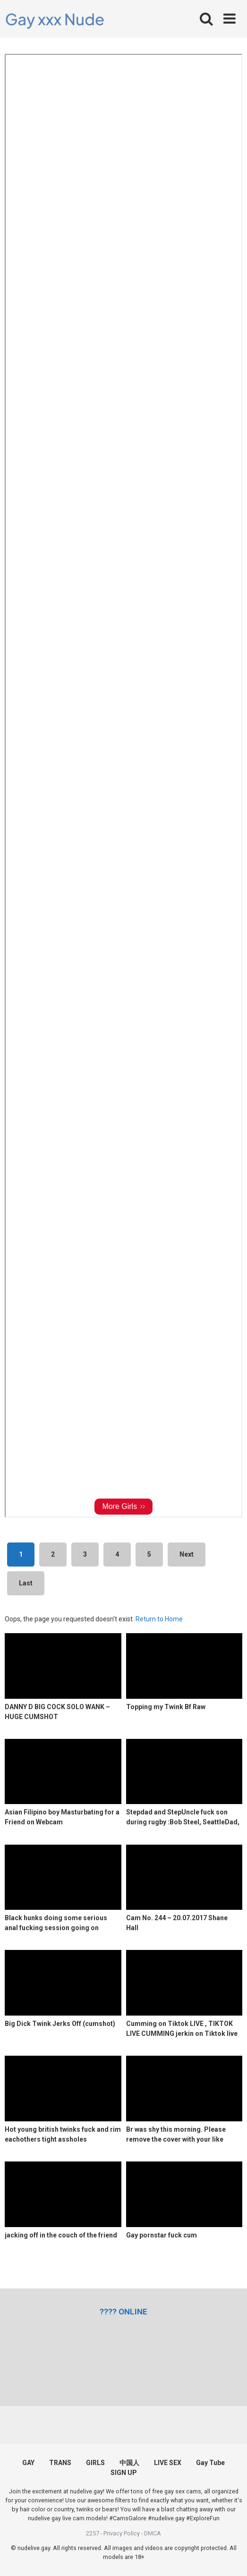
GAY (28, 2462)
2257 (92, 2533)
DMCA (152, 2533)
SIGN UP (124, 2472)
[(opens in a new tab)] (123, 2311)
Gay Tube (210, 2462)
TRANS (60, 2462)
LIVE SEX (167, 2462)
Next (186, 1554)
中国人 (129, 2462)
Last (26, 1583)
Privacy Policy (121, 2533)
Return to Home (159, 1619)
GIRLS (95, 2462)
